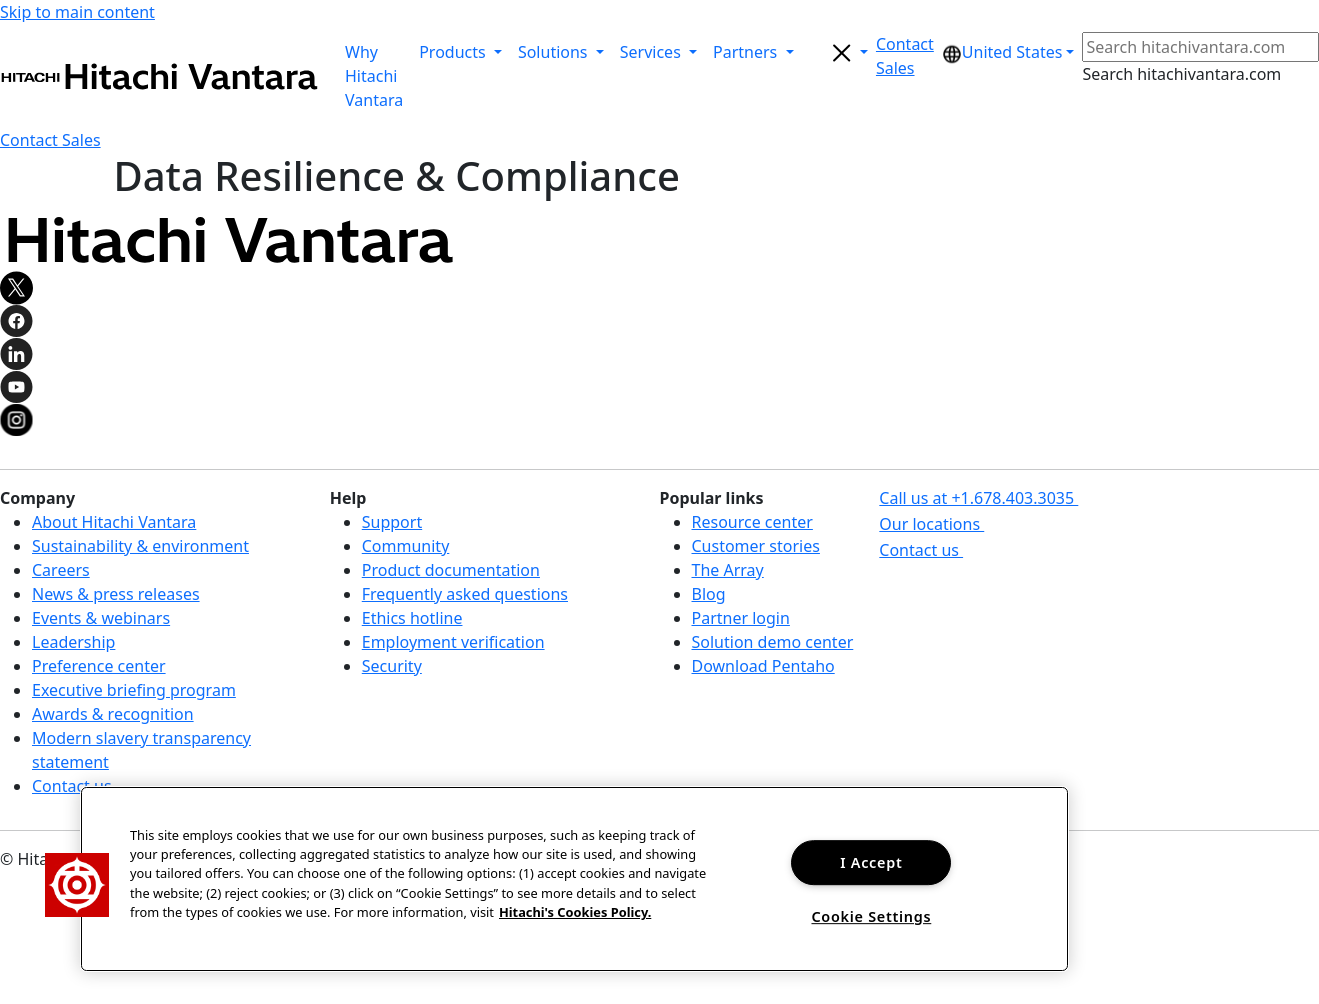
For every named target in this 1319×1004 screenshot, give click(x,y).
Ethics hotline (412, 618)
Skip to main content (77, 12)
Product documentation (451, 570)
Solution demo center (773, 642)
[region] (574, 879)
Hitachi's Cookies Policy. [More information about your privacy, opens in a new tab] (575, 912)
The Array (728, 570)
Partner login (741, 618)
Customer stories (756, 546)
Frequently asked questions (465, 594)
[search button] (839, 52)
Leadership (73, 642)
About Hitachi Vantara (114, 522)
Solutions (555, 52)
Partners (747, 52)
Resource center (752, 522)
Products (454, 52)
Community (406, 546)
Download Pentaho (763, 666)
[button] (905, 56)
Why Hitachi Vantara (374, 76)
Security (392, 666)
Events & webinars (101, 618)
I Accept (871, 862)
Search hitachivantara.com (1181, 74)
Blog (709, 594)
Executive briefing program (134, 690)
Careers (61, 570)
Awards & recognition (113, 714)
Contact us (72, 786)
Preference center (99, 666)
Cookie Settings (871, 916)
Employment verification (453, 642)
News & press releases (116, 594)
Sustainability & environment (140, 546)
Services (652, 52)
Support (392, 522)
